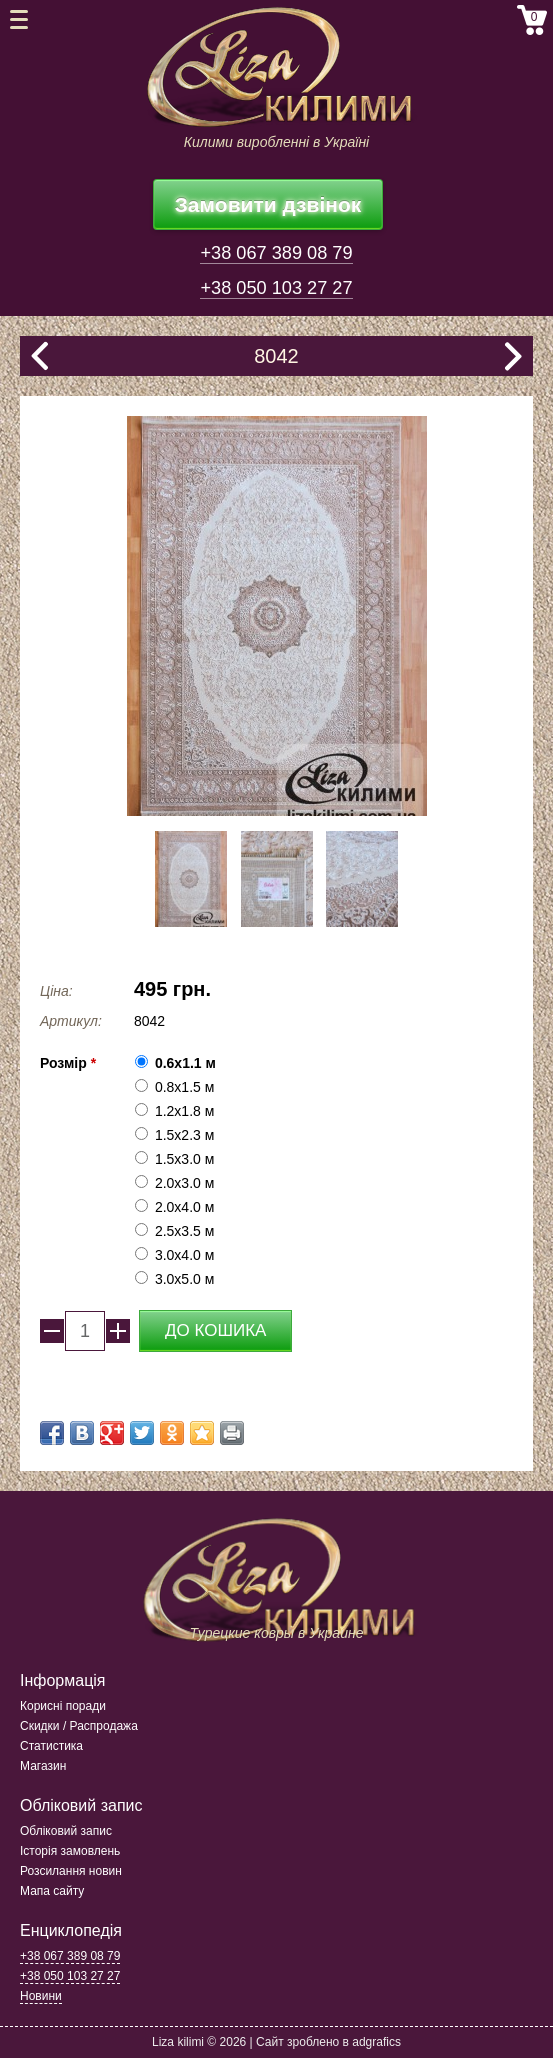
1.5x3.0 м (184, 1159)
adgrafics (376, 2042)
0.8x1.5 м (184, 1087)
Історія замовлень (70, 1851)
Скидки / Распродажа (79, 1726)
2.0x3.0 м (184, 1183)
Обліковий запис (66, 1831)
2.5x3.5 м (184, 1231)
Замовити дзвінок (268, 204)
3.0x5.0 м (184, 1279)
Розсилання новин (71, 1871)
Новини (41, 1996)
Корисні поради (63, 1706)
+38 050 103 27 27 (276, 288)
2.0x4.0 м (184, 1207)
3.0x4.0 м (184, 1255)
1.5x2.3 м (184, 1135)
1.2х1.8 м (184, 1111)
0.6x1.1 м (185, 1063)
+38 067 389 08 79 (276, 253)
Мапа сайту (52, 1891)
